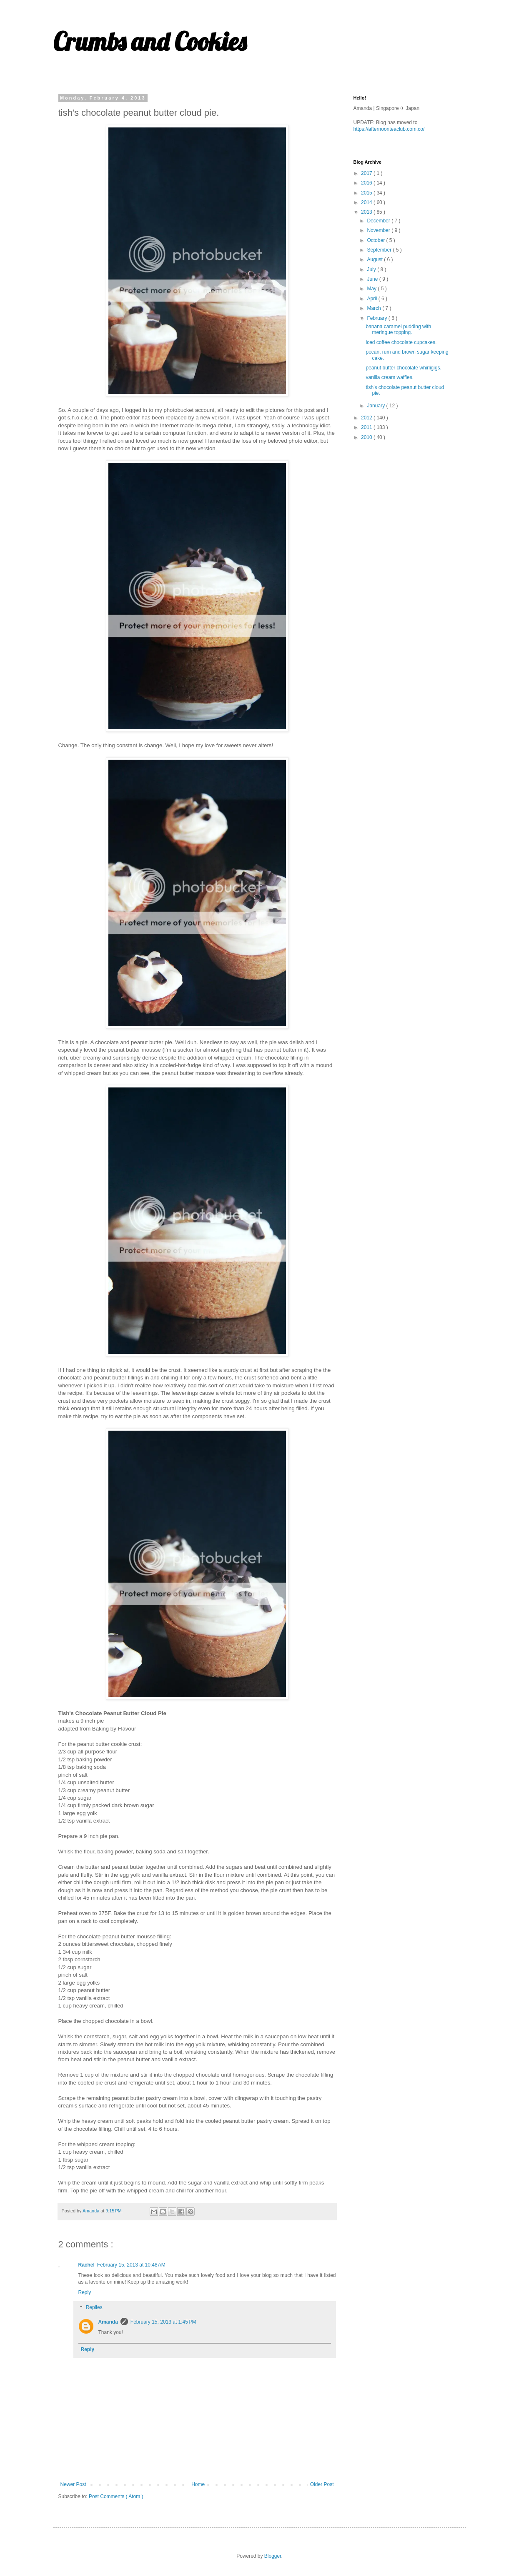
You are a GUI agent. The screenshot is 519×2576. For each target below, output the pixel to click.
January (376, 406)
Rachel (86, 2265)
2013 (367, 212)
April (372, 299)
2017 (367, 173)
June (373, 279)
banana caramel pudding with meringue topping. (398, 329)
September (380, 250)
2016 (367, 183)
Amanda (108, 2322)
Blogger (272, 2556)
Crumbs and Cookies (149, 41)
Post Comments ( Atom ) (116, 2496)
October (376, 240)
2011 (367, 427)
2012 (367, 418)
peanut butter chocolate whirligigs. (403, 368)
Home (198, 2484)
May (372, 289)
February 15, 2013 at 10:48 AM (131, 2265)
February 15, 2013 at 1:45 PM (163, 2322)
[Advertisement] (416, 506)
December (379, 221)
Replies (94, 2307)
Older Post (322, 2484)
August (375, 259)
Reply (84, 2292)
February (377, 318)
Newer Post (73, 2484)
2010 (367, 437)
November (379, 230)
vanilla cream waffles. (390, 377)
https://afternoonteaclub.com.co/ (389, 129)
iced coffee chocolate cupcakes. (401, 342)
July (372, 269)
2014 (367, 202)
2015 (367, 193)
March (374, 308)
